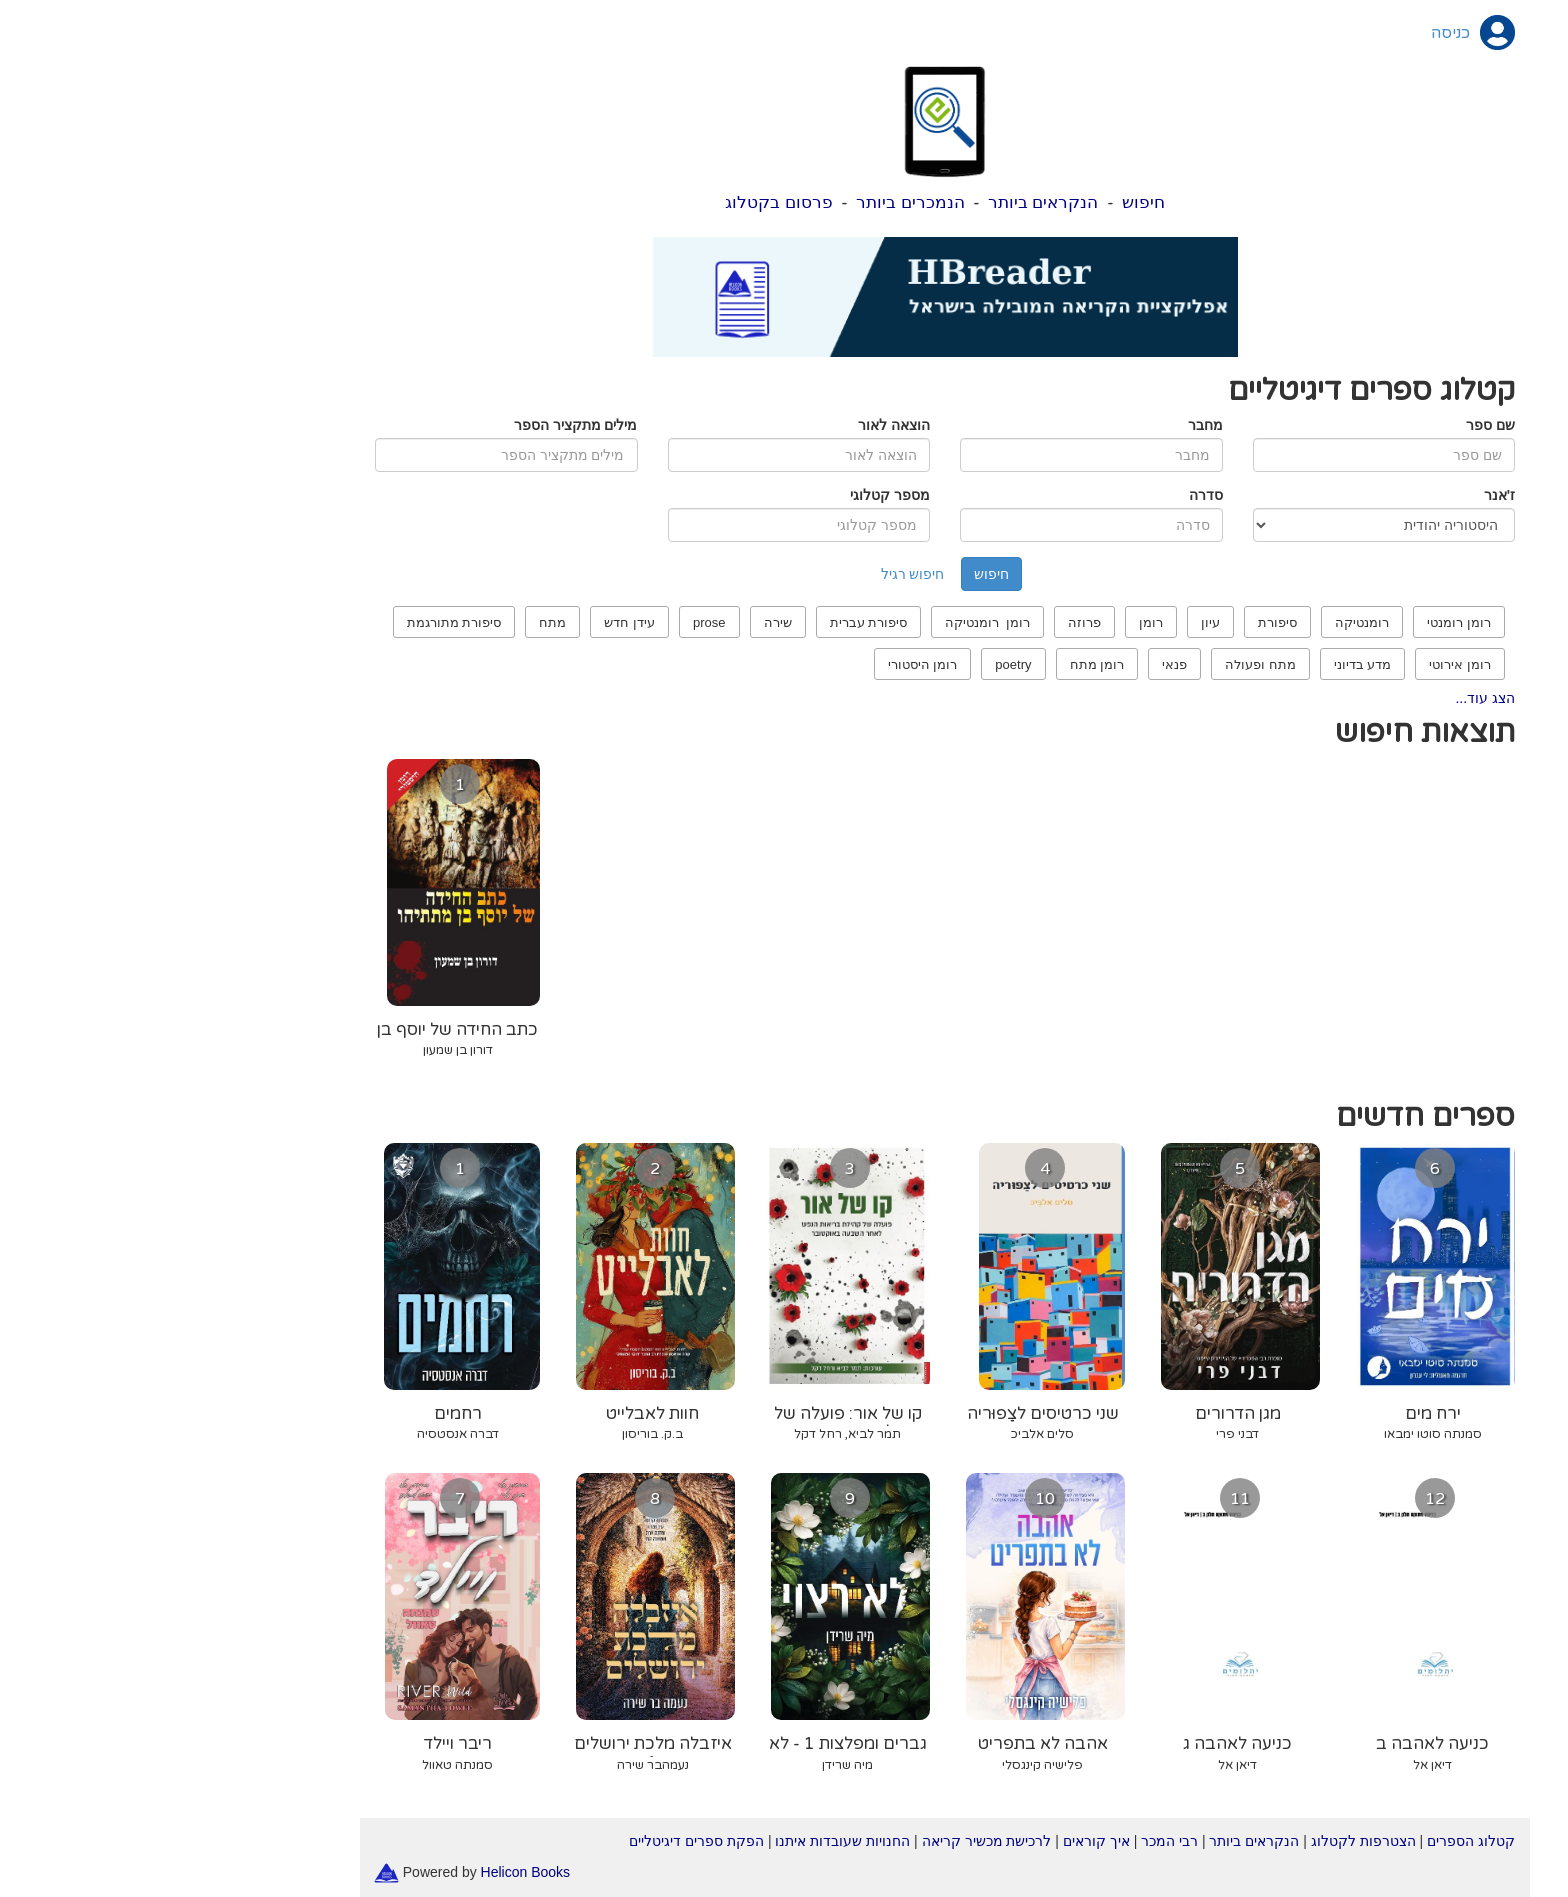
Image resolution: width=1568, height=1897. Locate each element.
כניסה (1289, 33)
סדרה (1045, 495)
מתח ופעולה (1099, 664)
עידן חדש (468, 622)
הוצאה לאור (733, 425)
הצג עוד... (1324, 698)
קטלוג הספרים (1310, 1841)
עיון (1049, 622)
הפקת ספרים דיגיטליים (535, 1841)
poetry (852, 664)
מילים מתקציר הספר (415, 425)
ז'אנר (1338, 495)
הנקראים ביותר (882, 202)
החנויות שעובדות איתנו (681, 1841)
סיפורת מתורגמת (293, 622)
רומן (990, 622)
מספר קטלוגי (729, 495)
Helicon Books (365, 1871)
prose (548, 622)
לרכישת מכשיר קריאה (826, 1841)
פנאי (1013, 664)
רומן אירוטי (1299, 664)
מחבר (1044, 425)
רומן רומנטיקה (826, 622)
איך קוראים (935, 1841)
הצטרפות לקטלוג (1202, 1841)
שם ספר (1329, 425)
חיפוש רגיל (752, 574)
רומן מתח (936, 664)
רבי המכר (1008, 1841)
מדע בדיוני (1202, 664)
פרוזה (923, 622)
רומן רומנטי (1298, 622)
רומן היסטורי (762, 664)
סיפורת (1116, 622)
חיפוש (982, 202)
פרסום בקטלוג (618, 202)
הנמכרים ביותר (749, 202)
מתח (391, 622)
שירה (617, 622)
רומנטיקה (1201, 622)
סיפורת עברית (708, 622)
